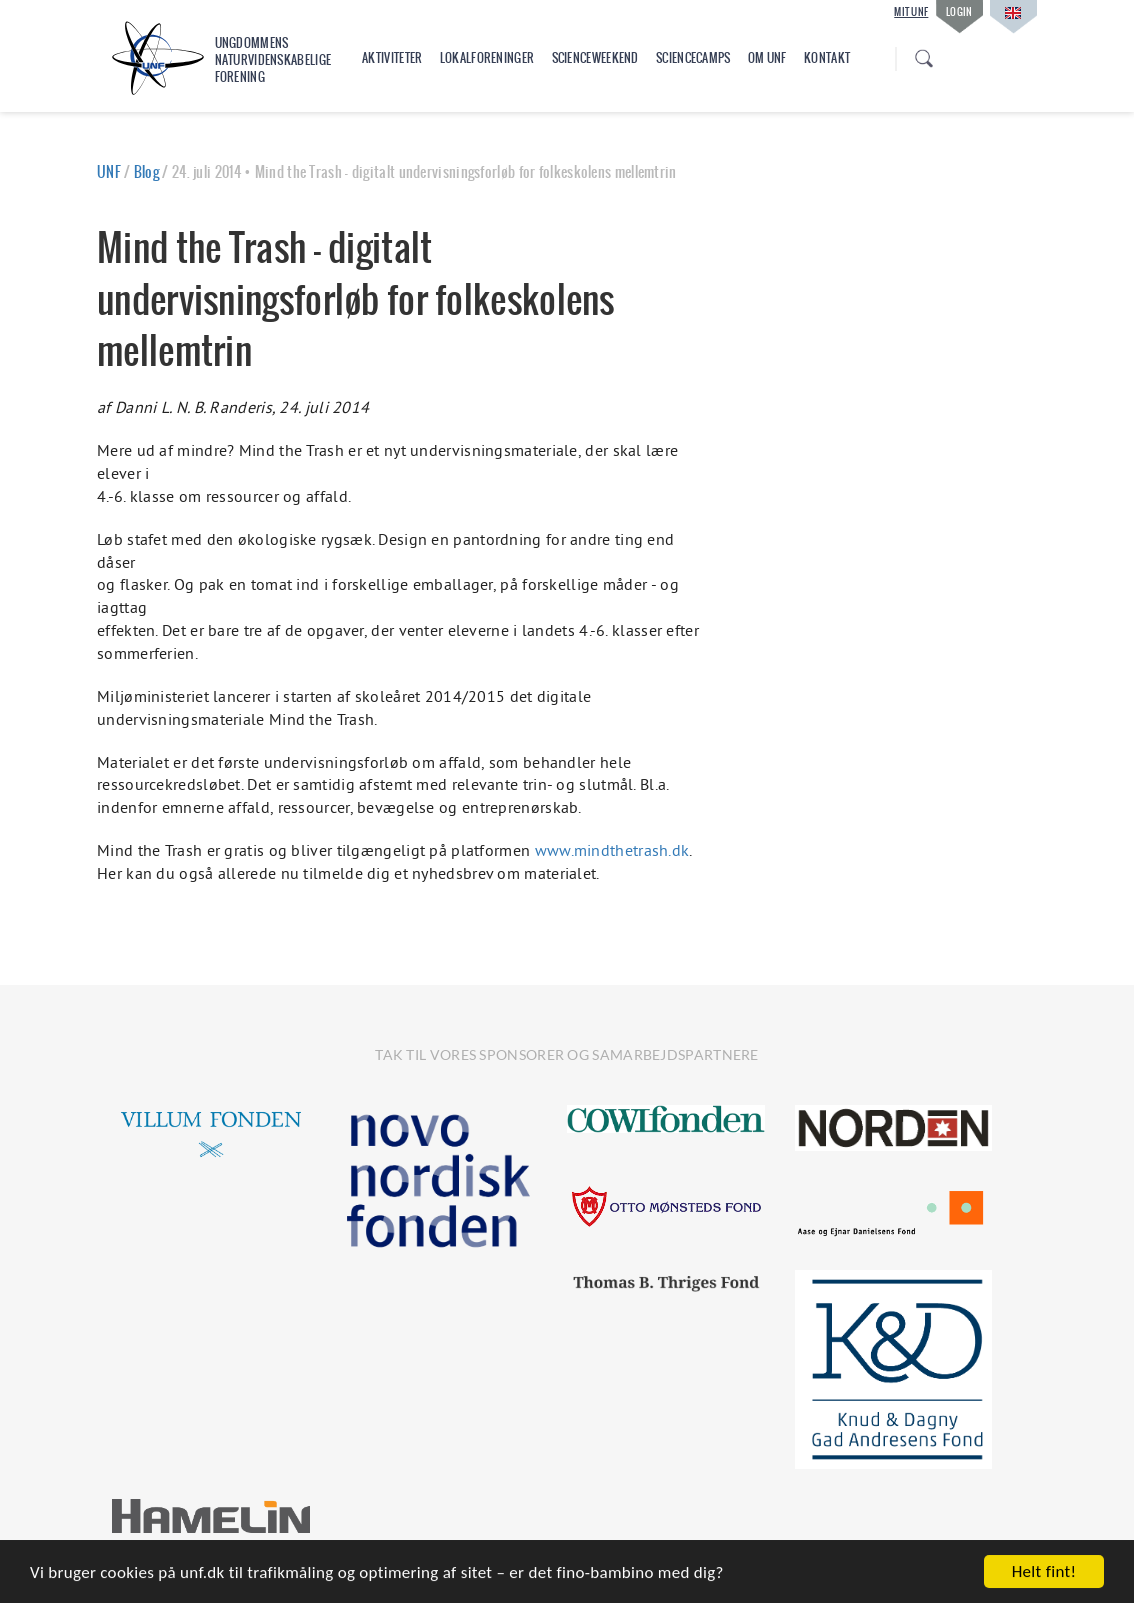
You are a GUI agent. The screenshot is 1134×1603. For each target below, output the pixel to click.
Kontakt (827, 58)
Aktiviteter (392, 58)
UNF (109, 172)
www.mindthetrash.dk (612, 850)
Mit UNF (911, 12)
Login (959, 11)
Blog (146, 172)
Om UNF (767, 58)
